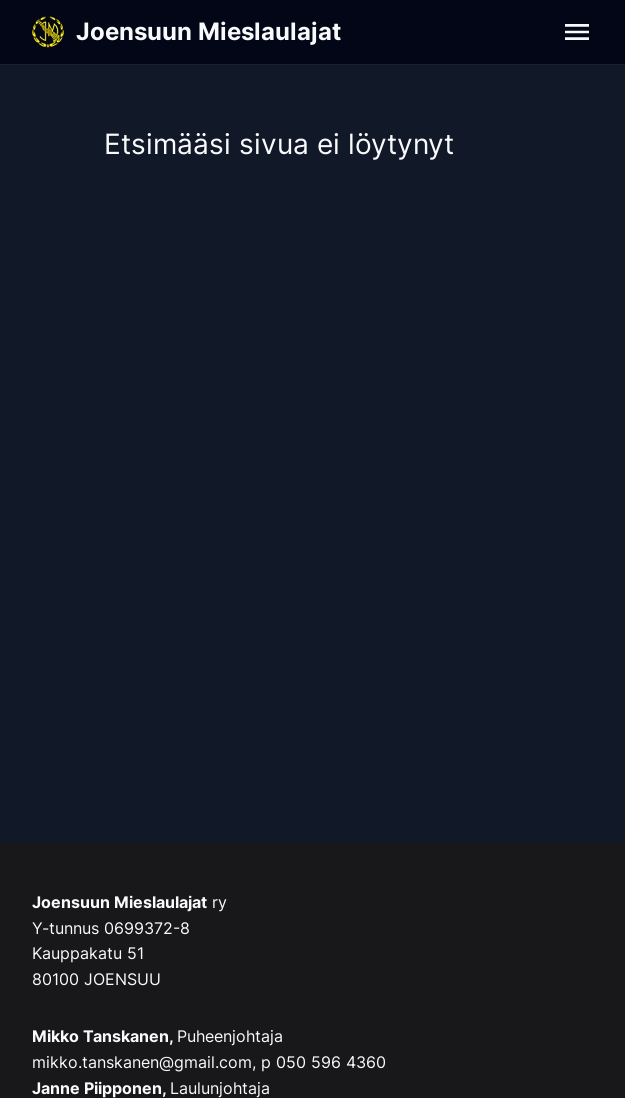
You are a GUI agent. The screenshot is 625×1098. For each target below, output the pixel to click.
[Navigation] (577, 32)
